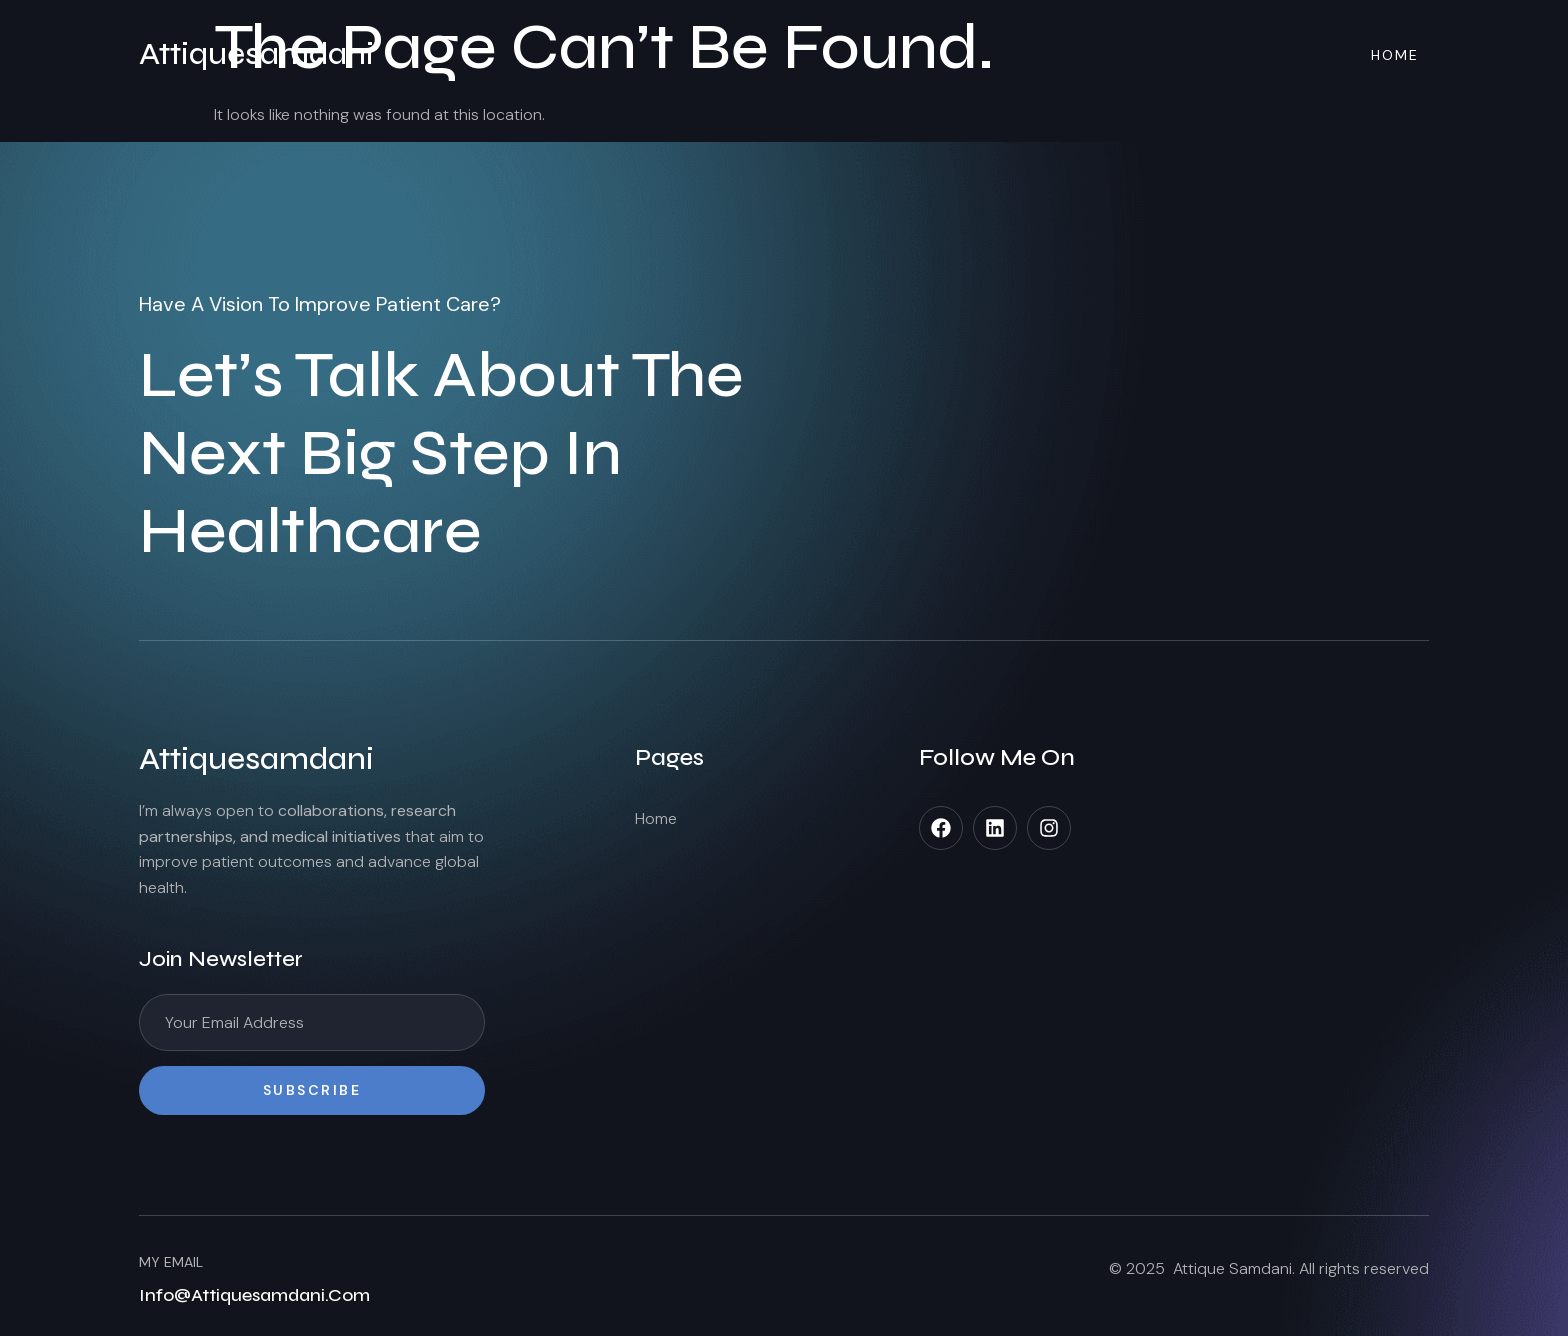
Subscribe (312, 1090)
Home (1395, 55)
